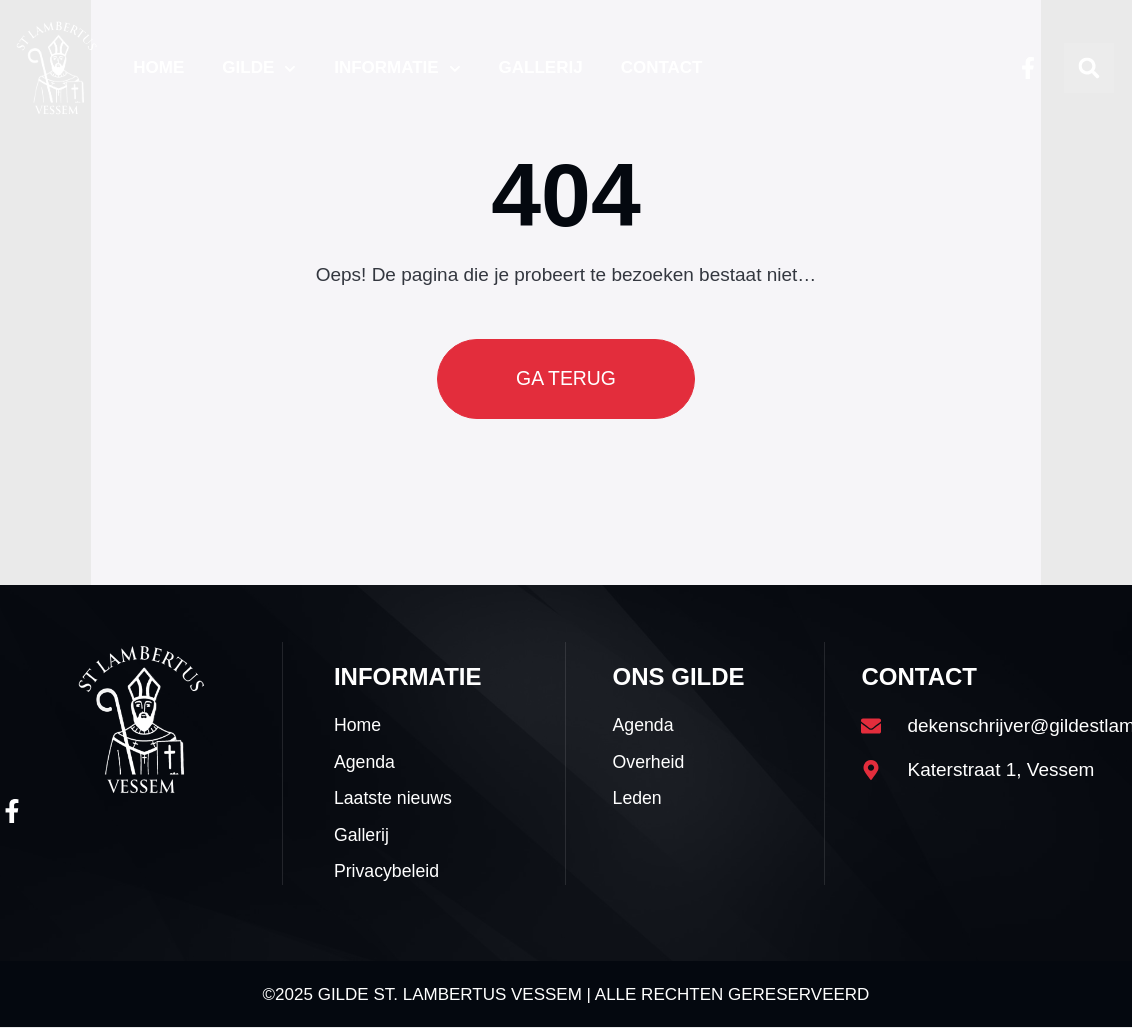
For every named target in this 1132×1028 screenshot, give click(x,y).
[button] (1089, 68)
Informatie (397, 69)
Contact (662, 67)
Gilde (259, 69)
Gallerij (541, 67)
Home (158, 67)
